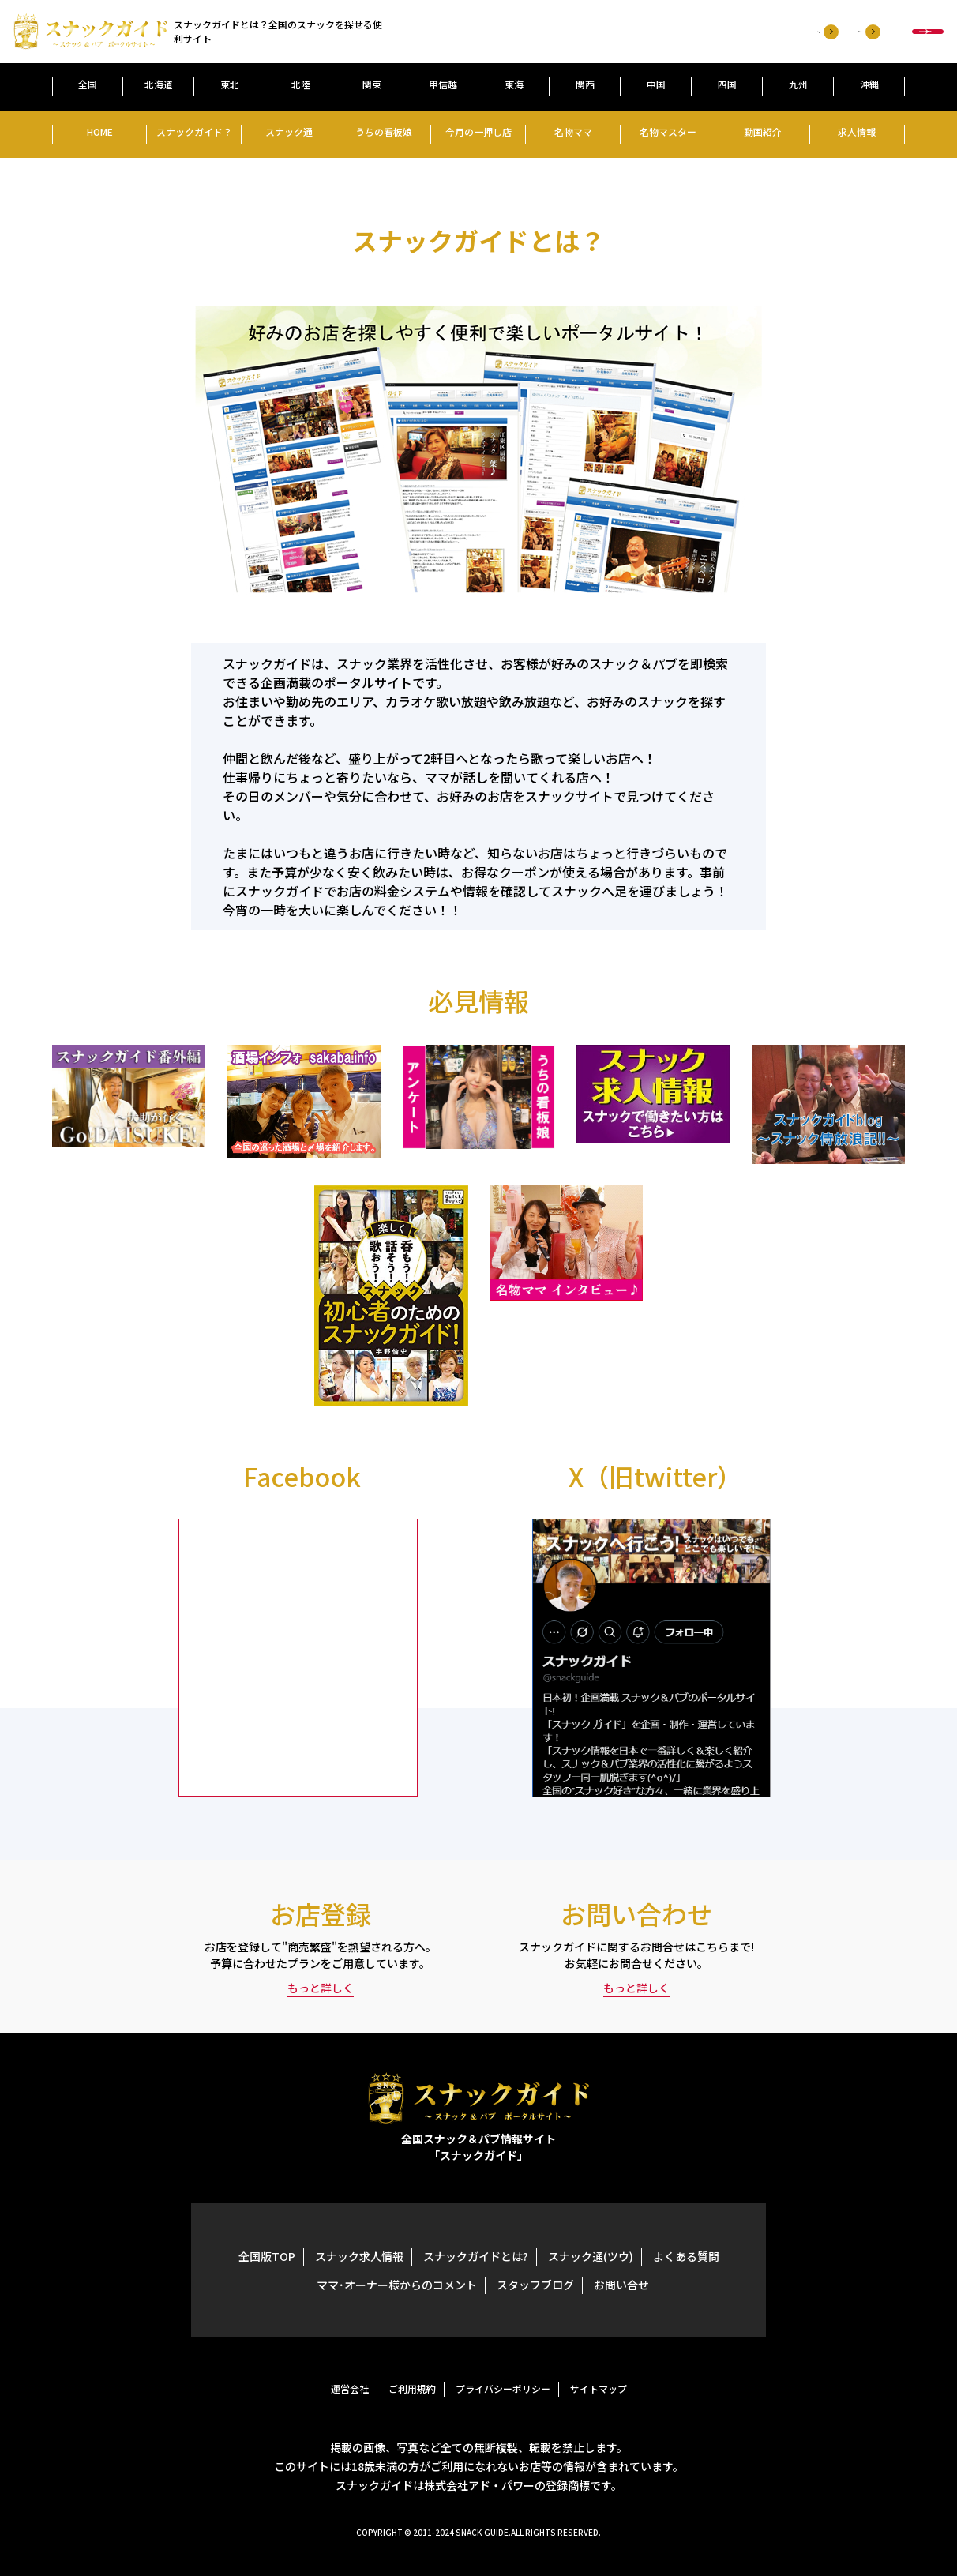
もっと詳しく (320, 1988)
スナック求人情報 (359, 2256)
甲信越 (443, 84)
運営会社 (350, 2388)
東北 (229, 84)
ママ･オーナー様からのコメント (397, 2284)
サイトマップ (598, 2388)
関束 (371, 84)
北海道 (158, 84)
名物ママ (573, 131)
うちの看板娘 (383, 131)
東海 (514, 84)
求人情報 (857, 131)
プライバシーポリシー (503, 2388)
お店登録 (566, 31)
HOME (100, 131)
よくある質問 (686, 2256)
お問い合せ (621, 2284)
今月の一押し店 (478, 131)
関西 (585, 84)
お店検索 (849, 31)
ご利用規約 (412, 2388)
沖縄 (869, 84)
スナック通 (289, 131)
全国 (87, 84)
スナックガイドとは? (475, 2256)
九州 (798, 84)
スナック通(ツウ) (590, 2256)
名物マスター (668, 131)
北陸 (300, 84)
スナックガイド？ (194, 131)
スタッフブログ (535, 2284)
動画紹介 (763, 131)
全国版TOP (266, 2256)
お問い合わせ (666, 31)
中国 (656, 84)
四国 (727, 84)
